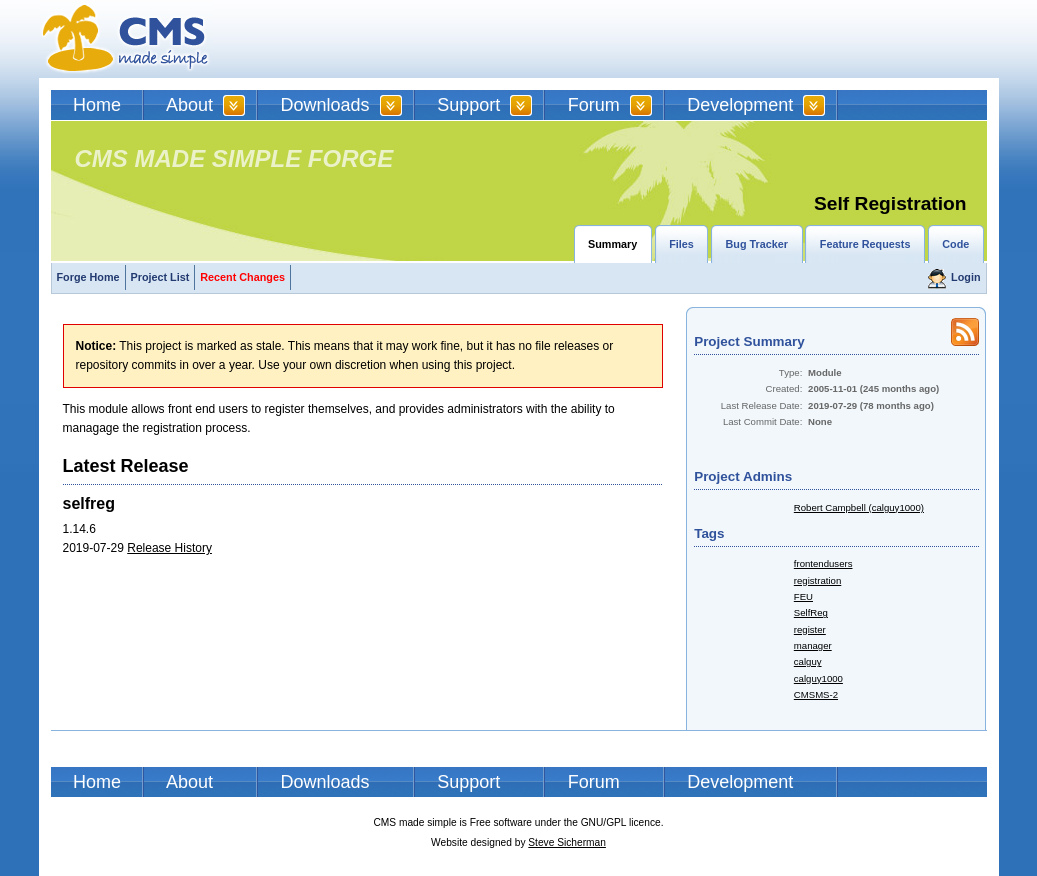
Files (681, 244)
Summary (612, 244)
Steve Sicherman (567, 842)
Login (965, 277)
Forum (594, 105)
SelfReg (811, 612)
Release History (169, 548)
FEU (803, 596)
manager (813, 645)
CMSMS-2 (816, 694)
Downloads (325, 105)
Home (97, 105)
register (810, 629)
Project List (160, 277)
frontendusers (823, 563)
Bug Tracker (757, 244)
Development (740, 105)
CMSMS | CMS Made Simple (126, 39)
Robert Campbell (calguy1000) (859, 507)
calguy (808, 661)
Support (468, 105)
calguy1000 (818, 678)
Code (955, 244)
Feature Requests (865, 244)
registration (817, 580)
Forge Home (88, 277)
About (189, 105)
